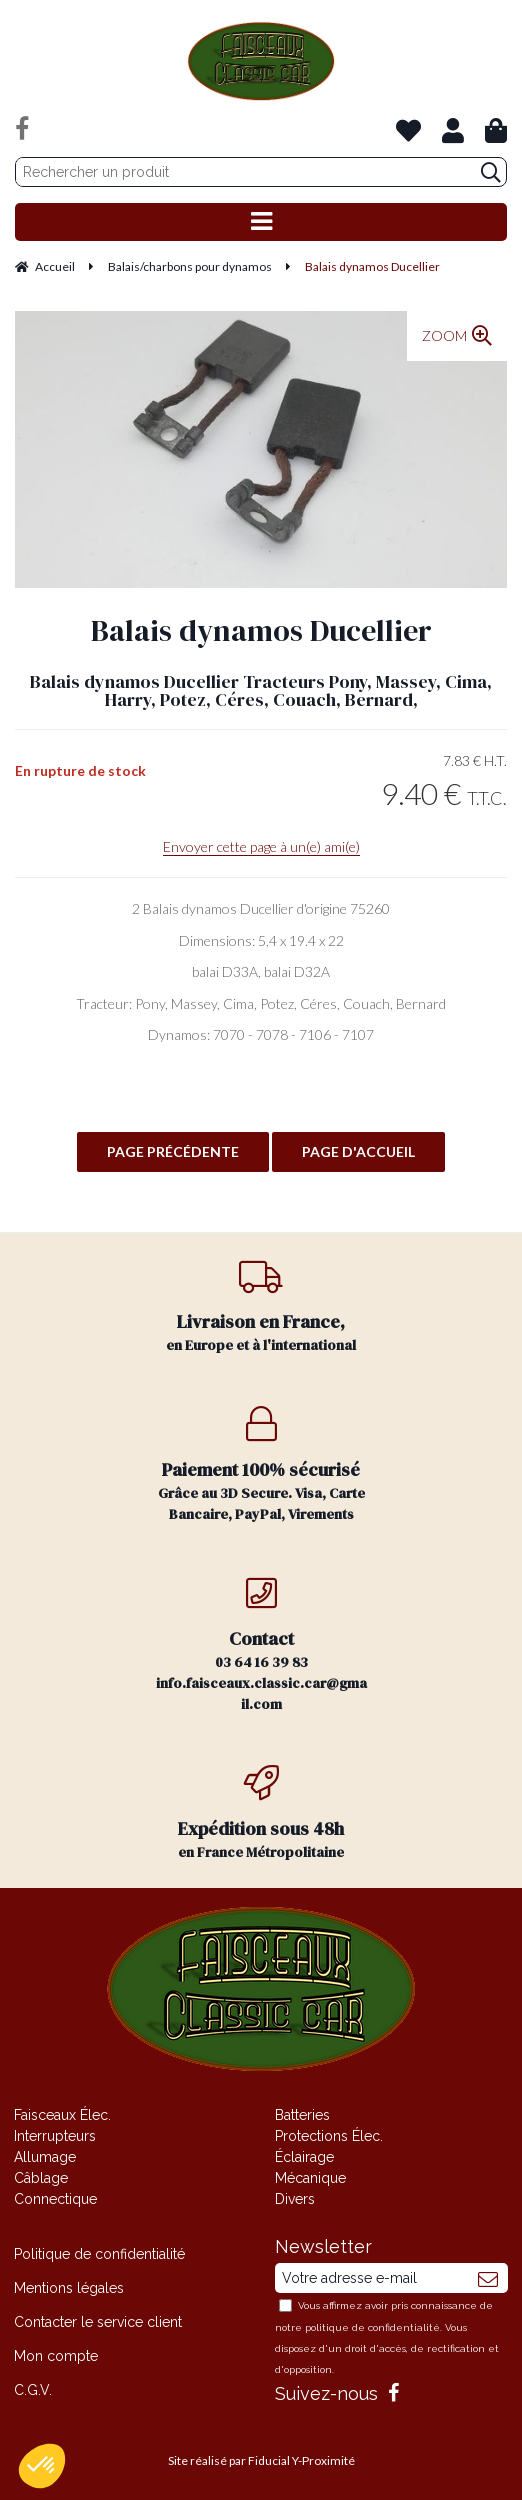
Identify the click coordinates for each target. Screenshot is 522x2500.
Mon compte (56, 2356)
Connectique (55, 2199)
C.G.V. (33, 2390)
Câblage (41, 2178)
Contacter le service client (98, 2322)
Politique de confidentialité (99, 2254)
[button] (42, 2466)
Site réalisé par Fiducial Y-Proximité (261, 2460)
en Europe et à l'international (261, 1306)
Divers (295, 2199)
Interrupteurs (55, 2136)
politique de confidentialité (372, 2327)
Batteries (302, 2115)
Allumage (45, 2157)
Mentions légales (69, 2288)
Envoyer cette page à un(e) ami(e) (261, 846)
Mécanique (310, 2178)
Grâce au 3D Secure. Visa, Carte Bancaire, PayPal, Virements (261, 1465)
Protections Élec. (329, 2136)
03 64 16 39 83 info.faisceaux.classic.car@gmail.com (261, 1644)
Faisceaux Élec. (62, 2115)
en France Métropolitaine (261, 1813)
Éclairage (304, 2157)
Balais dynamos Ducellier (261, 630)
